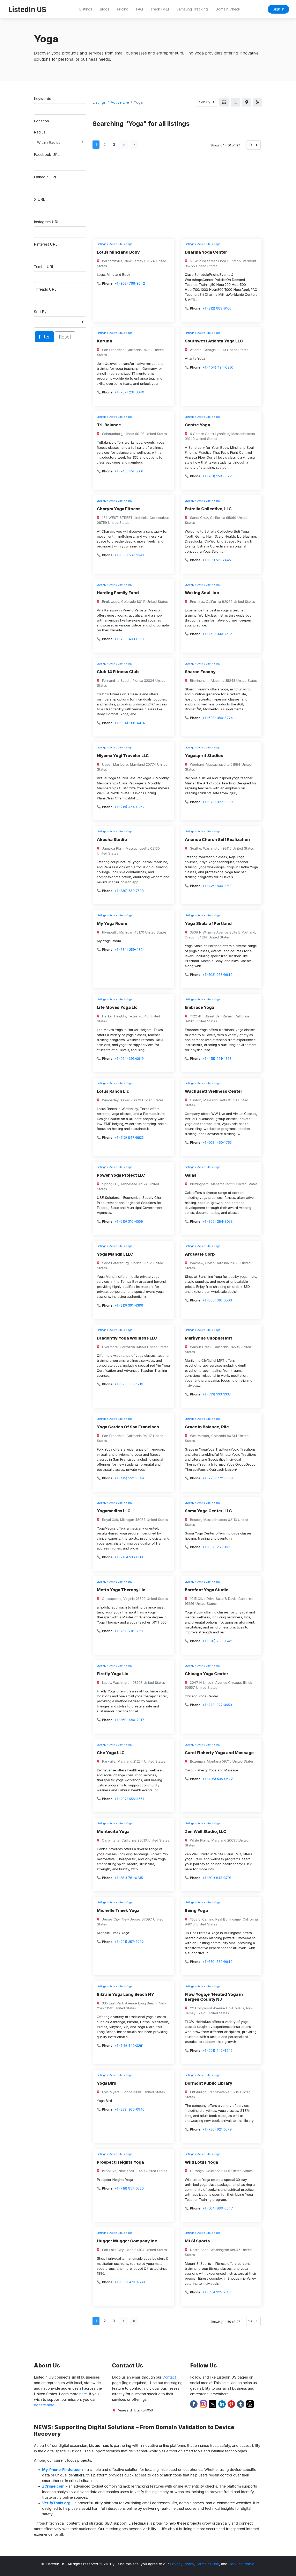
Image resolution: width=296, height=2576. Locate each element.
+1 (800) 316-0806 (217, 1300)
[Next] (123, 144)
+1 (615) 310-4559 (128, 1221)
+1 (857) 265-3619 (216, 1547)
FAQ (139, 9)
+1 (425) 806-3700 (217, 886)
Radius (39, 132)
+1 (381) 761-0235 (128, 1878)
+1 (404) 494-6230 (217, 367)
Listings (85, 9)
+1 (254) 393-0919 (129, 1059)
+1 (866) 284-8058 (217, 1221)
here (83, 2394)
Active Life (120, 102)
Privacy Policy (182, 2564)
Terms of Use (207, 2564)
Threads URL (45, 289)
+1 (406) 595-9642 (217, 1779)
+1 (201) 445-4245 (217, 2050)
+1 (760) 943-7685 (217, 634)
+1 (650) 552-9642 (217, 1962)
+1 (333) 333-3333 (216, 1394)
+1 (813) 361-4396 (128, 1305)
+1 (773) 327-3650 (217, 1705)
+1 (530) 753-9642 (217, 1641)
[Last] (134, 144)
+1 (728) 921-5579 (217, 2129)
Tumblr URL (44, 266)
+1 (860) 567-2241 (129, 555)
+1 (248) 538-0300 (129, 1557)
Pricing (122, 9)
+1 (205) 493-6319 (129, 639)
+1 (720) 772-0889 (217, 1478)
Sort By (40, 312)
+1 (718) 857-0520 (129, 2188)
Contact (169, 2377)
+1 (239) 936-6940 (129, 2109)
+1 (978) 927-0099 (217, 802)
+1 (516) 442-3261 (128, 2046)
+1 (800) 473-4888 (129, 2282)
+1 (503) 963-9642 (217, 975)
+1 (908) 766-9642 (129, 283)
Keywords (42, 98)
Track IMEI (159, 9)
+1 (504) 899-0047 (217, 2208)
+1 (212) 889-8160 (216, 308)
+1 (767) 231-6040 (129, 392)
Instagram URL (46, 222)
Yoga (129, 244)
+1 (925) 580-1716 (128, 1384)
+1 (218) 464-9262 (129, 807)
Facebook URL (47, 154)
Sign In (278, 9)
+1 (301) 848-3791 (216, 1878)
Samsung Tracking (192, 9)
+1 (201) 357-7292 (129, 1942)
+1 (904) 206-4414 (129, 723)
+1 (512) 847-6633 (129, 1137)
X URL (39, 199)
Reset (65, 337)
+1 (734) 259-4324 (129, 950)
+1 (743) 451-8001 (128, 471)
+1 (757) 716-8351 (128, 1631)
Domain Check (227, 9)
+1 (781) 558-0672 (217, 476)
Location (41, 121)
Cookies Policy (241, 2564)
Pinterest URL (46, 244)
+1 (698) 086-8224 (217, 718)
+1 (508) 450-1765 (217, 1142)
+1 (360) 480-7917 (129, 1720)
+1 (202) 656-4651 (129, 1799)
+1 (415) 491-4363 (216, 1059)
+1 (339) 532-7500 (129, 891)
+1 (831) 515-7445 (216, 560)
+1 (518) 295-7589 (216, 2292)
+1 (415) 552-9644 (129, 1478)
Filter (44, 337)
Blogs (104, 9)
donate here (44, 2405)
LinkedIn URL (45, 177)
